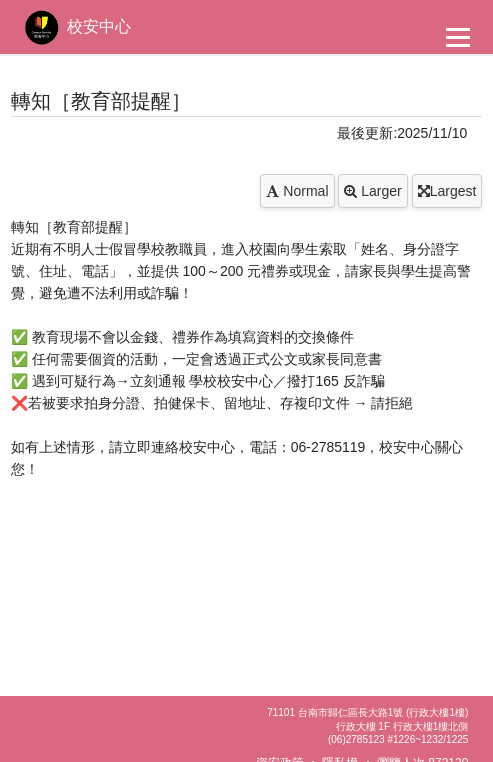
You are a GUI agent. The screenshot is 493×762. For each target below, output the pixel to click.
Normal (297, 191)
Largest (447, 191)
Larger (372, 191)
